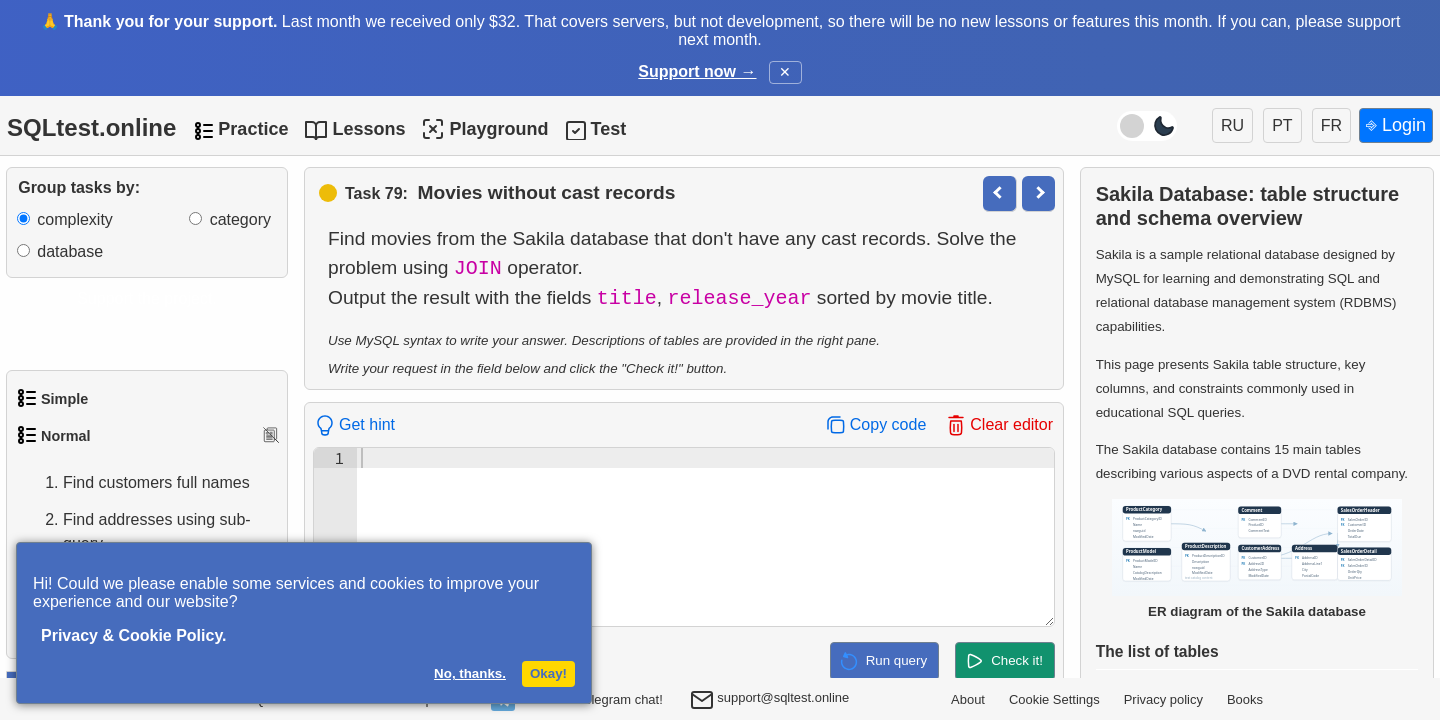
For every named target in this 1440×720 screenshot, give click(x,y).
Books (1245, 699)
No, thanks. (470, 673)
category (240, 219)
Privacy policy (1163, 699)
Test (608, 129)
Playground (484, 129)
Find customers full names (136, 483)
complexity (75, 219)
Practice (253, 129)
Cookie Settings (1054, 699)
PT (1282, 125)
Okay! (548, 673)
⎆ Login (1396, 125)
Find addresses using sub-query (137, 532)
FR (1331, 125)
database (70, 251)
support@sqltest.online (770, 701)
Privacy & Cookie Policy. (134, 635)
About (968, 699)
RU (1232, 125)
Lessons (368, 129)
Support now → (697, 71)
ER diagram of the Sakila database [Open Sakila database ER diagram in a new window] (1257, 559)
